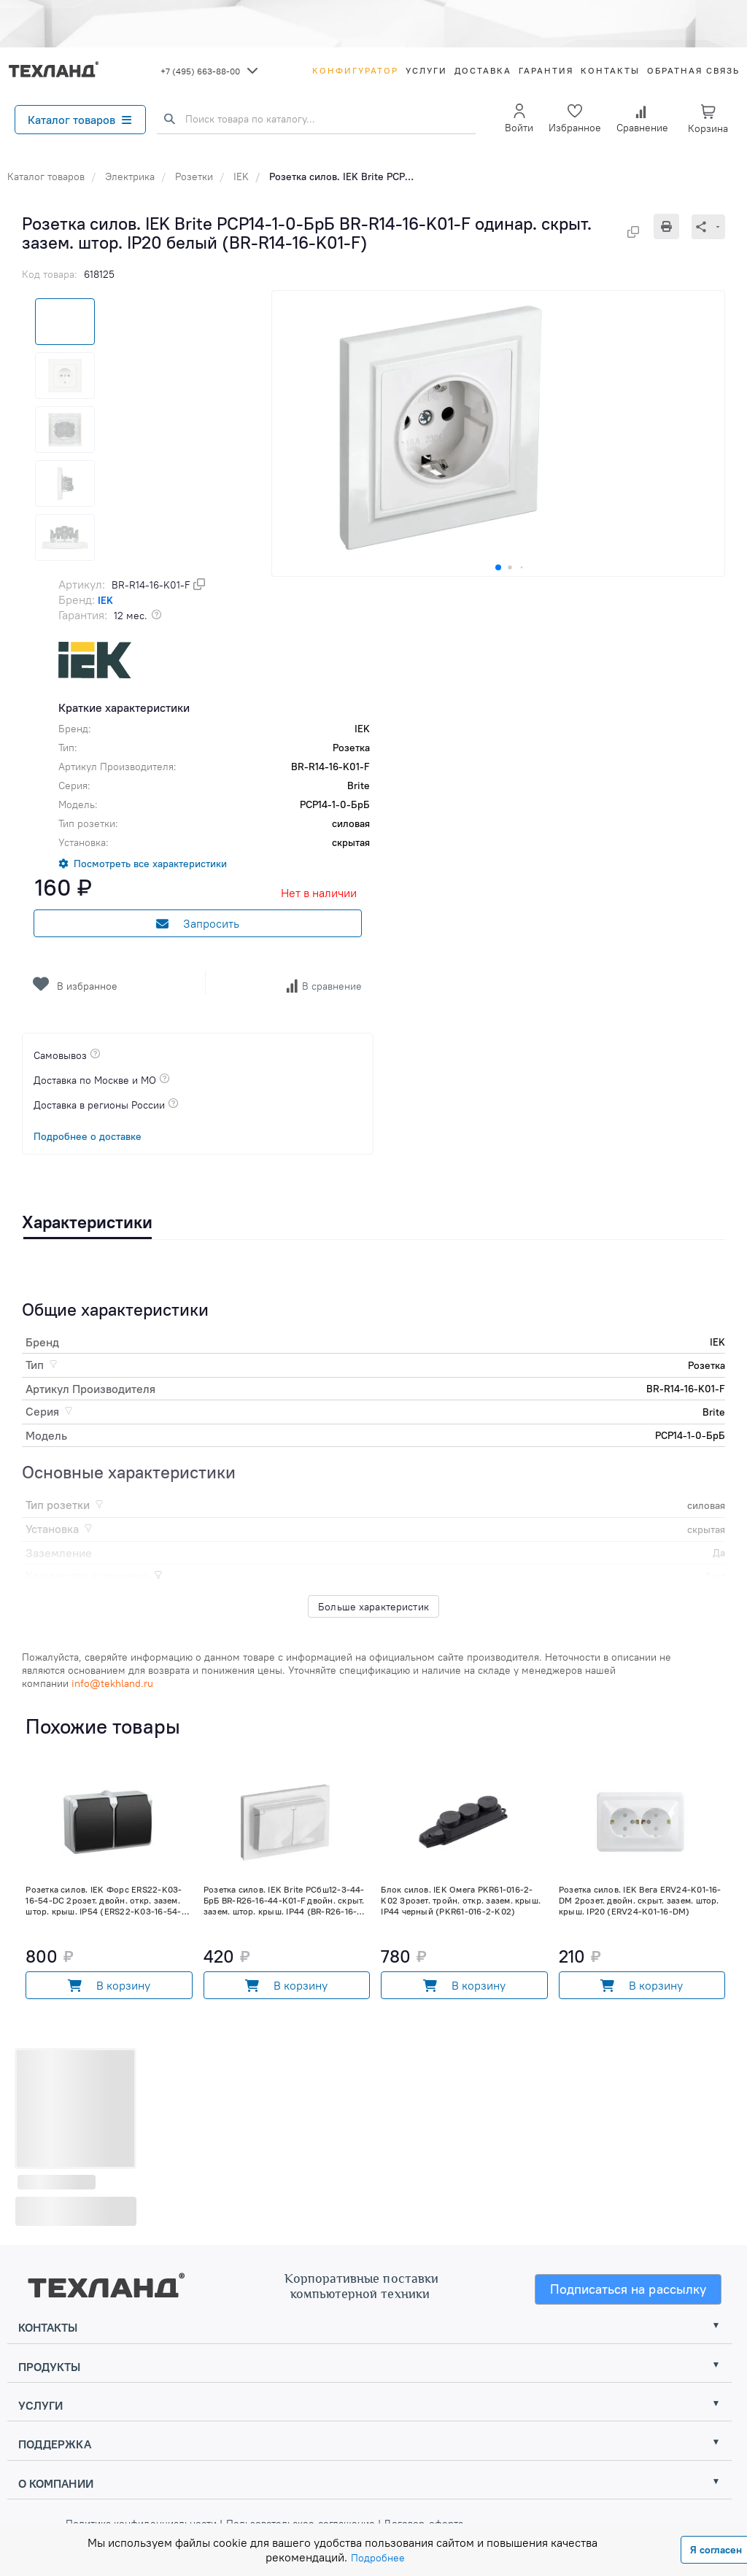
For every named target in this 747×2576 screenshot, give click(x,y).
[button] (498, 567)
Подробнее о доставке (88, 1136)
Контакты (610, 70)
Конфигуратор (355, 70)
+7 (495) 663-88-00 (200, 71)
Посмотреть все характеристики (150, 863)
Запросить (197, 923)
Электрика (130, 176)
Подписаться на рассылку (628, 2289)
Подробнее (378, 2557)
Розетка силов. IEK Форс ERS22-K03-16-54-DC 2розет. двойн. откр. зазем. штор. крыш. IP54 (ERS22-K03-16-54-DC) (104, 1900)
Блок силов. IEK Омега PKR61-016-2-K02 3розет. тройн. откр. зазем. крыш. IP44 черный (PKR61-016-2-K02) (461, 1900)
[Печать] (673, 226)
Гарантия (546, 70)
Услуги (426, 70)
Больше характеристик (373, 1606)
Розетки (194, 176)
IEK (241, 176)
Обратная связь (693, 70)
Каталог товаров (79, 119)
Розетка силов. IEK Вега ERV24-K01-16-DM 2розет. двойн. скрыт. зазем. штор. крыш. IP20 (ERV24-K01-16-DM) (640, 1900)
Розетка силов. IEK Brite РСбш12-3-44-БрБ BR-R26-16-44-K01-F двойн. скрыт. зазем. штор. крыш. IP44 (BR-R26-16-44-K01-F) (284, 1900)
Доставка (482, 70)
